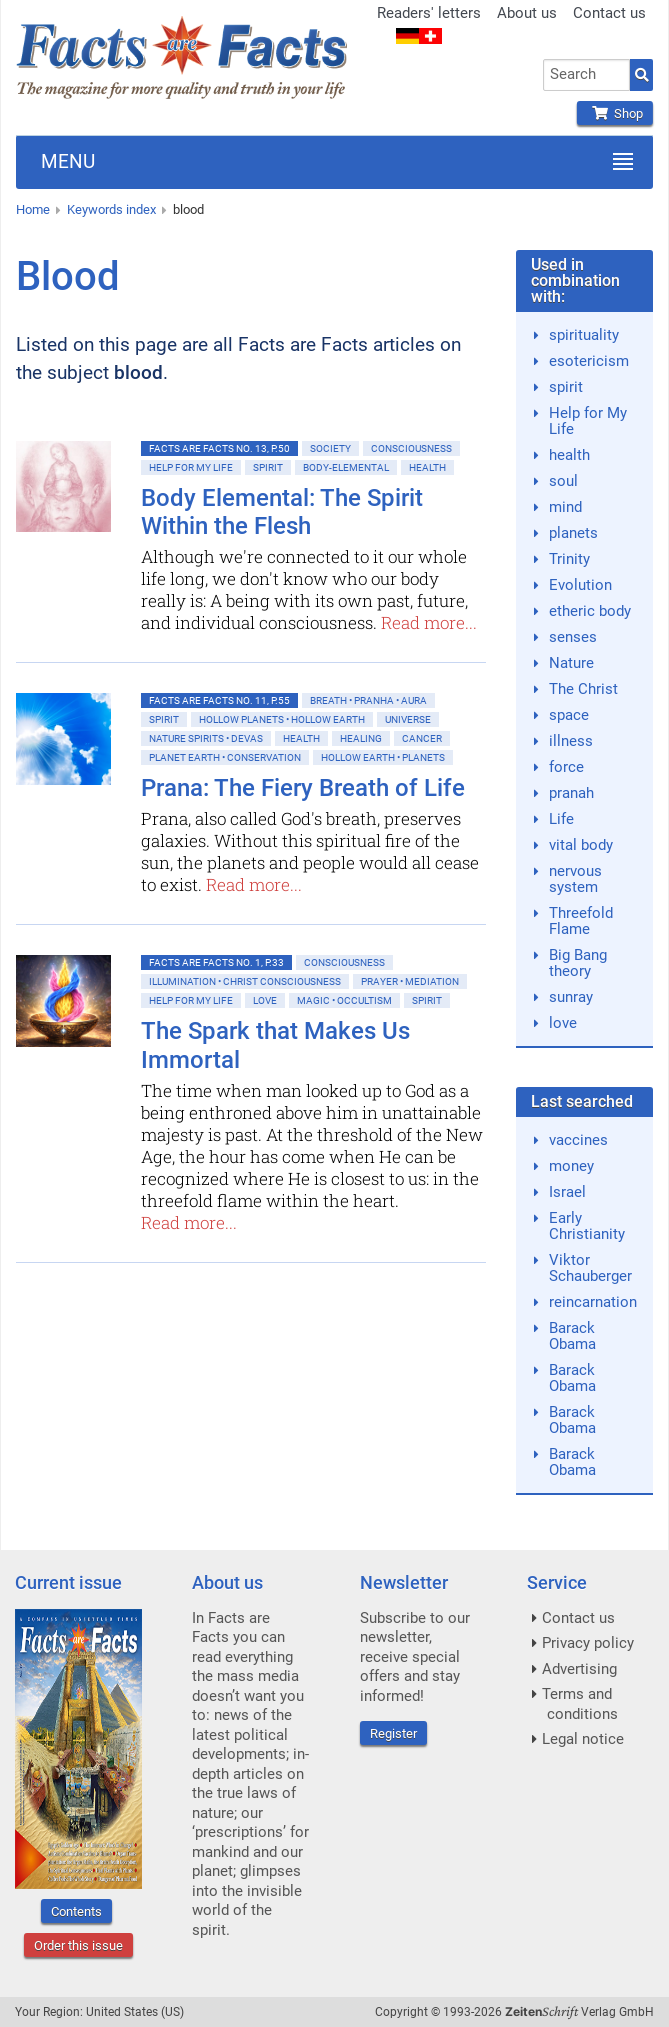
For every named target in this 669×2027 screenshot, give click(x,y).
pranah (571, 793)
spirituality (584, 335)
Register (393, 1733)
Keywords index (111, 209)
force (566, 767)
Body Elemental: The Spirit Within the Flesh (282, 512)
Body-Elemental (346, 467)
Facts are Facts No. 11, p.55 (219, 700)
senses (573, 637)
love (563, 1023)
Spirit (268, 467)
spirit (566, 387)
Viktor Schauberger (590, 1268)
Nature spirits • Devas (206, 738)
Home (33, 209)
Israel (567, 1192)
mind (565, 507)
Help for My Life (191, 467)
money (571, 1166)
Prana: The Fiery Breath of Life (303, 788)
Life (561, 819)
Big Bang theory (578, 963)
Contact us (609, 13)
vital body (581, 845)
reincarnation (593, 1302)
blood (188, 209)
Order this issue (78, 1945)
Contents (76, 1911)
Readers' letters (429, 13)
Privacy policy (588, 1643)
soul (563, 481)
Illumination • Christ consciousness (245, 981)
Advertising (579, 1669)
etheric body (590, 611)
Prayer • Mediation (410, 981)
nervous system (575, 879)
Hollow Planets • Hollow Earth (282, 719)
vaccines (578, 1140)
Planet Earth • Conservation (225, 757)
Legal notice (583, 1739)
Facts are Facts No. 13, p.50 (219, 448)
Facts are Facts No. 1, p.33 (216, 962)
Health (427, 467)
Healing (361, 738)
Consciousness (411, 448)
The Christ (583, 689)
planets (573, 533)
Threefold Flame (581, 921)
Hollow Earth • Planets (383, 757)
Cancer (422, 738)
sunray (571, 997)
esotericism (589, 361)
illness (571, 741)
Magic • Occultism (344, 1000)
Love (265, 1000)
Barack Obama (572, 1336)
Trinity (569, 559)
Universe (408, 719)
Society (330, 448)
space (569, 715)
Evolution (580, 585)
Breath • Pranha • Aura (368, 700)
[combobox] (586, 75)
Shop (615, 113)
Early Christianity (587, 1226)
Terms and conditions (580, 1704)
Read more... (429, 622)
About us (527, 13)
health (569, 455)
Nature (571, 663)
